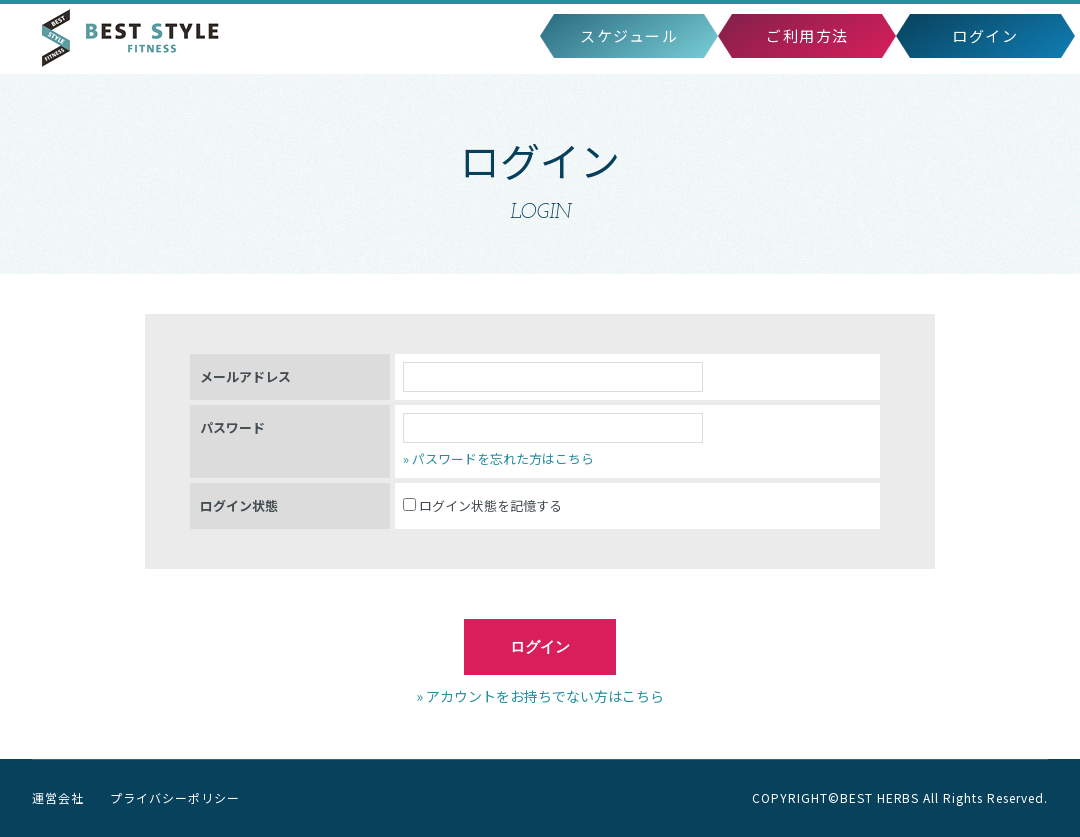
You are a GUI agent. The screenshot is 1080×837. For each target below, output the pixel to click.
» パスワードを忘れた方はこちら (498, 458)
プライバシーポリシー (175, 797)
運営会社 (58, 797)
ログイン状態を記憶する (482, 505)
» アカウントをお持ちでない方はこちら (540, 696)
